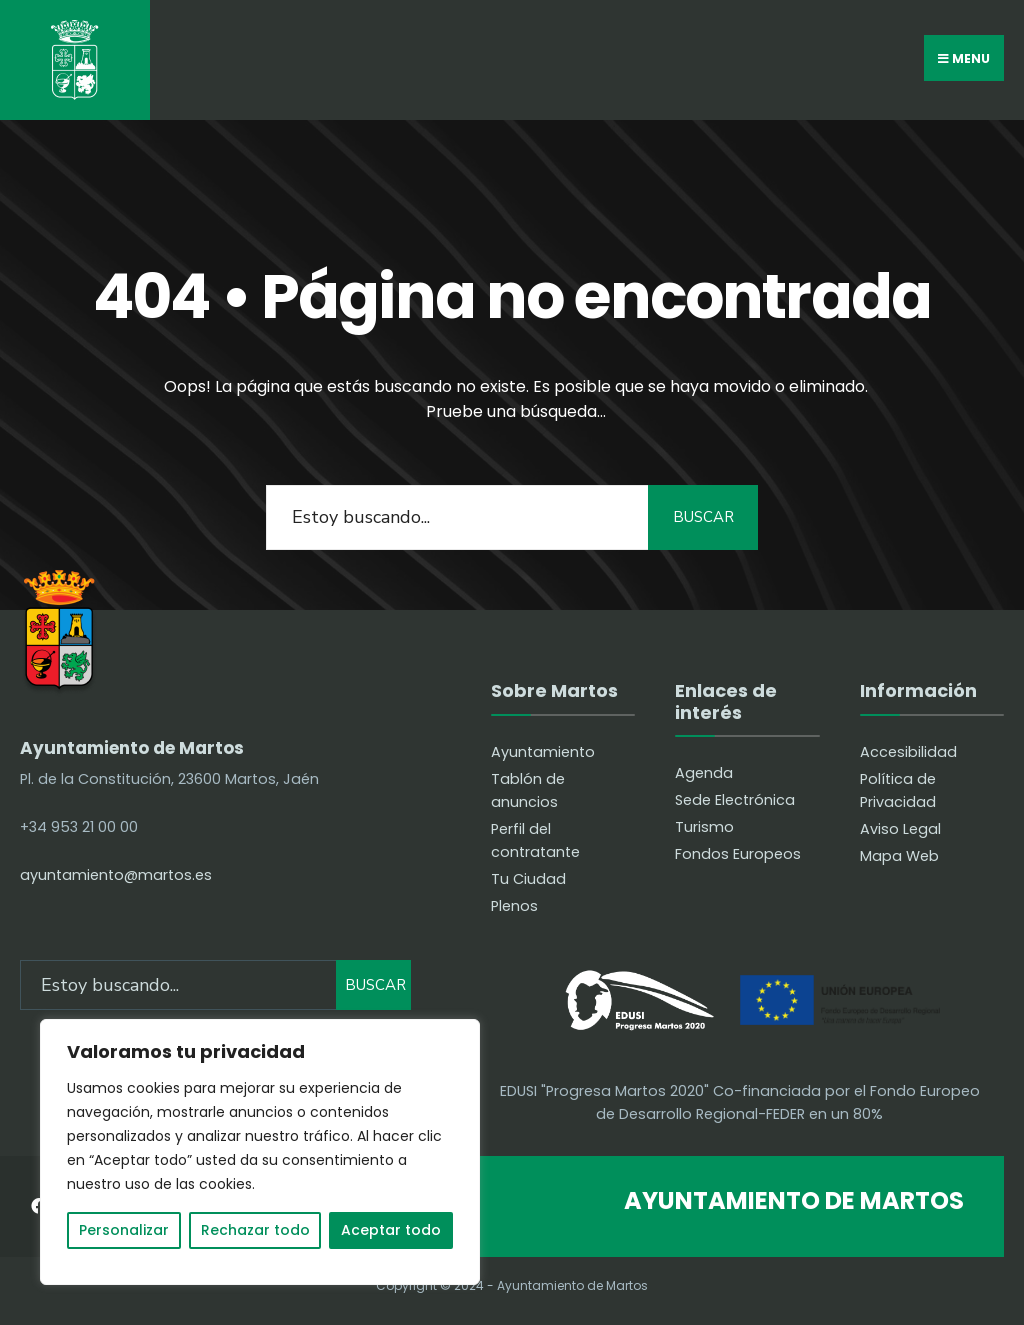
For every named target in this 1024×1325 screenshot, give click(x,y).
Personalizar (124, 1230)
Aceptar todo (391, 1230)
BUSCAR (703, 517)
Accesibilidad (908, 752)
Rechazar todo (255, 1230)
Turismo (704, 827)
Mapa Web (899, 856)
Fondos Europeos (738, 854)
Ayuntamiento (543, 752)
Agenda (704, 773)
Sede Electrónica (735, 800)
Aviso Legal (900, 829)
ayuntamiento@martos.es (116, 875)
